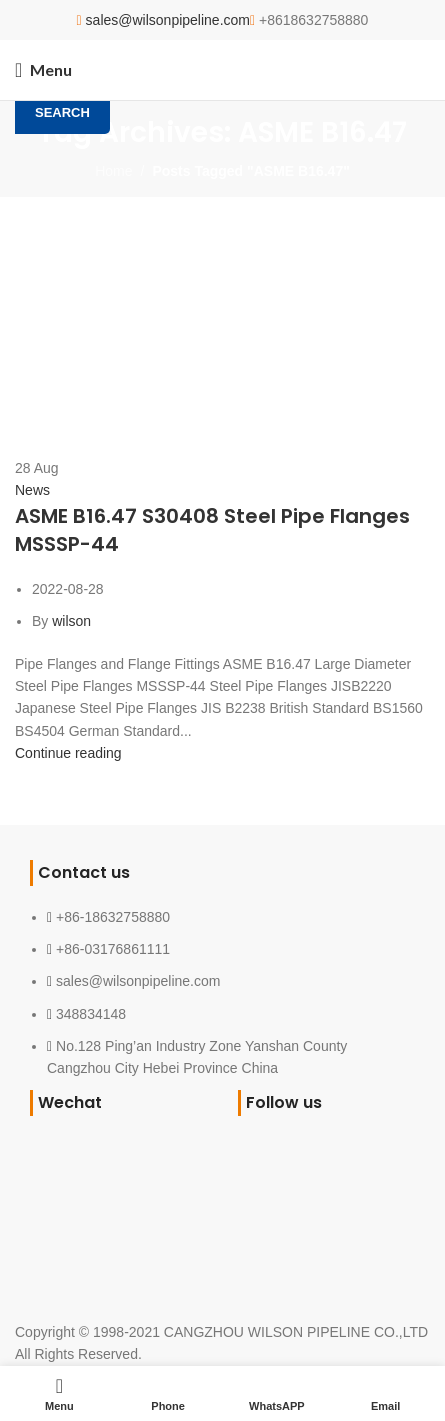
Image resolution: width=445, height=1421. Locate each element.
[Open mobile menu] (43, 70)
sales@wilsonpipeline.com (168, 20)
